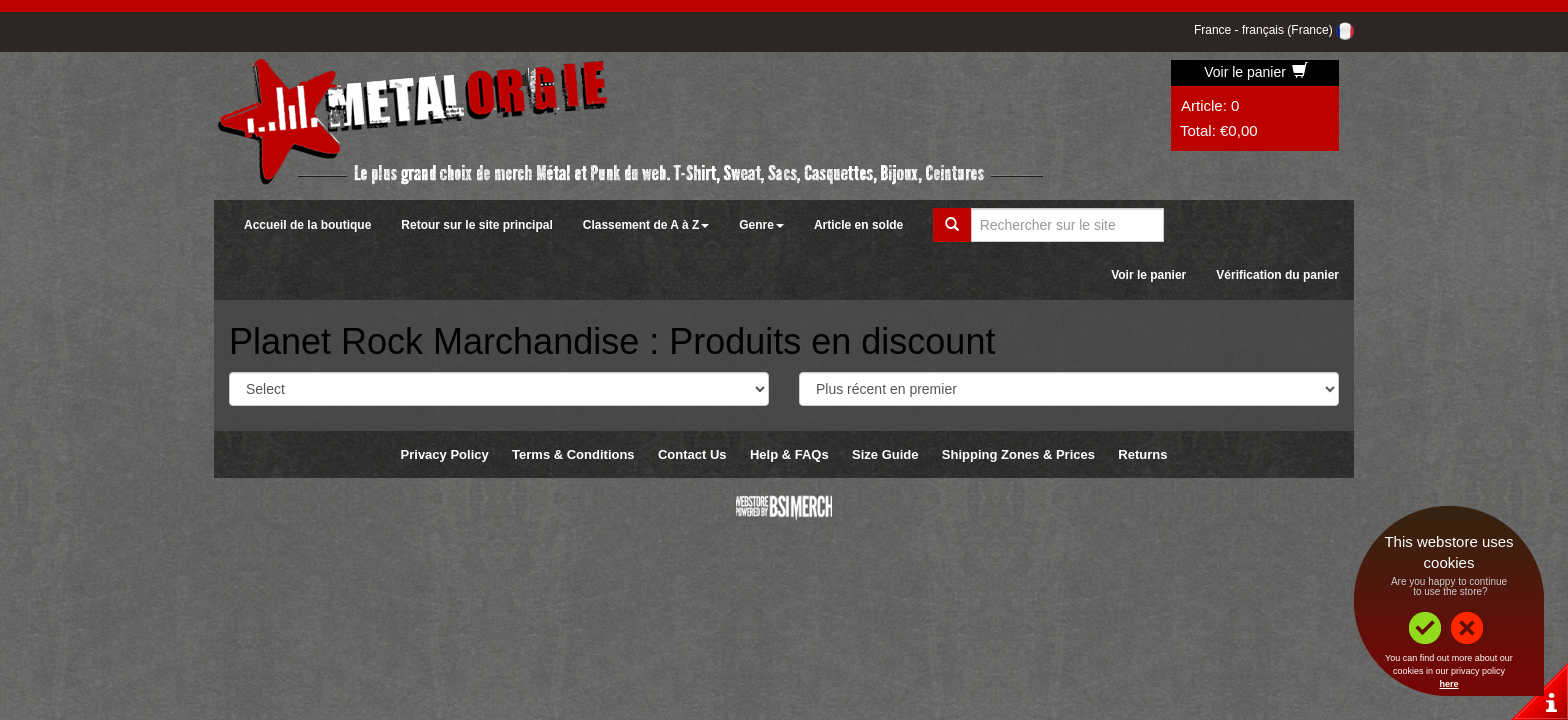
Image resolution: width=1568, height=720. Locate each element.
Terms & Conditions (573, 454)
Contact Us (692, 454)
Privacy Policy (445, 454)
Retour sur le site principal (476, 225)
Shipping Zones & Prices (1018, 454)
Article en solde (858, 225)
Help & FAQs (789, 454)
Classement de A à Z (646, 225)
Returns (1142, 454)
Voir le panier (1256, 72)
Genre (761, 225)
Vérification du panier (1277, 275)
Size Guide (885, 454)
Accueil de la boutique (307, 225)
